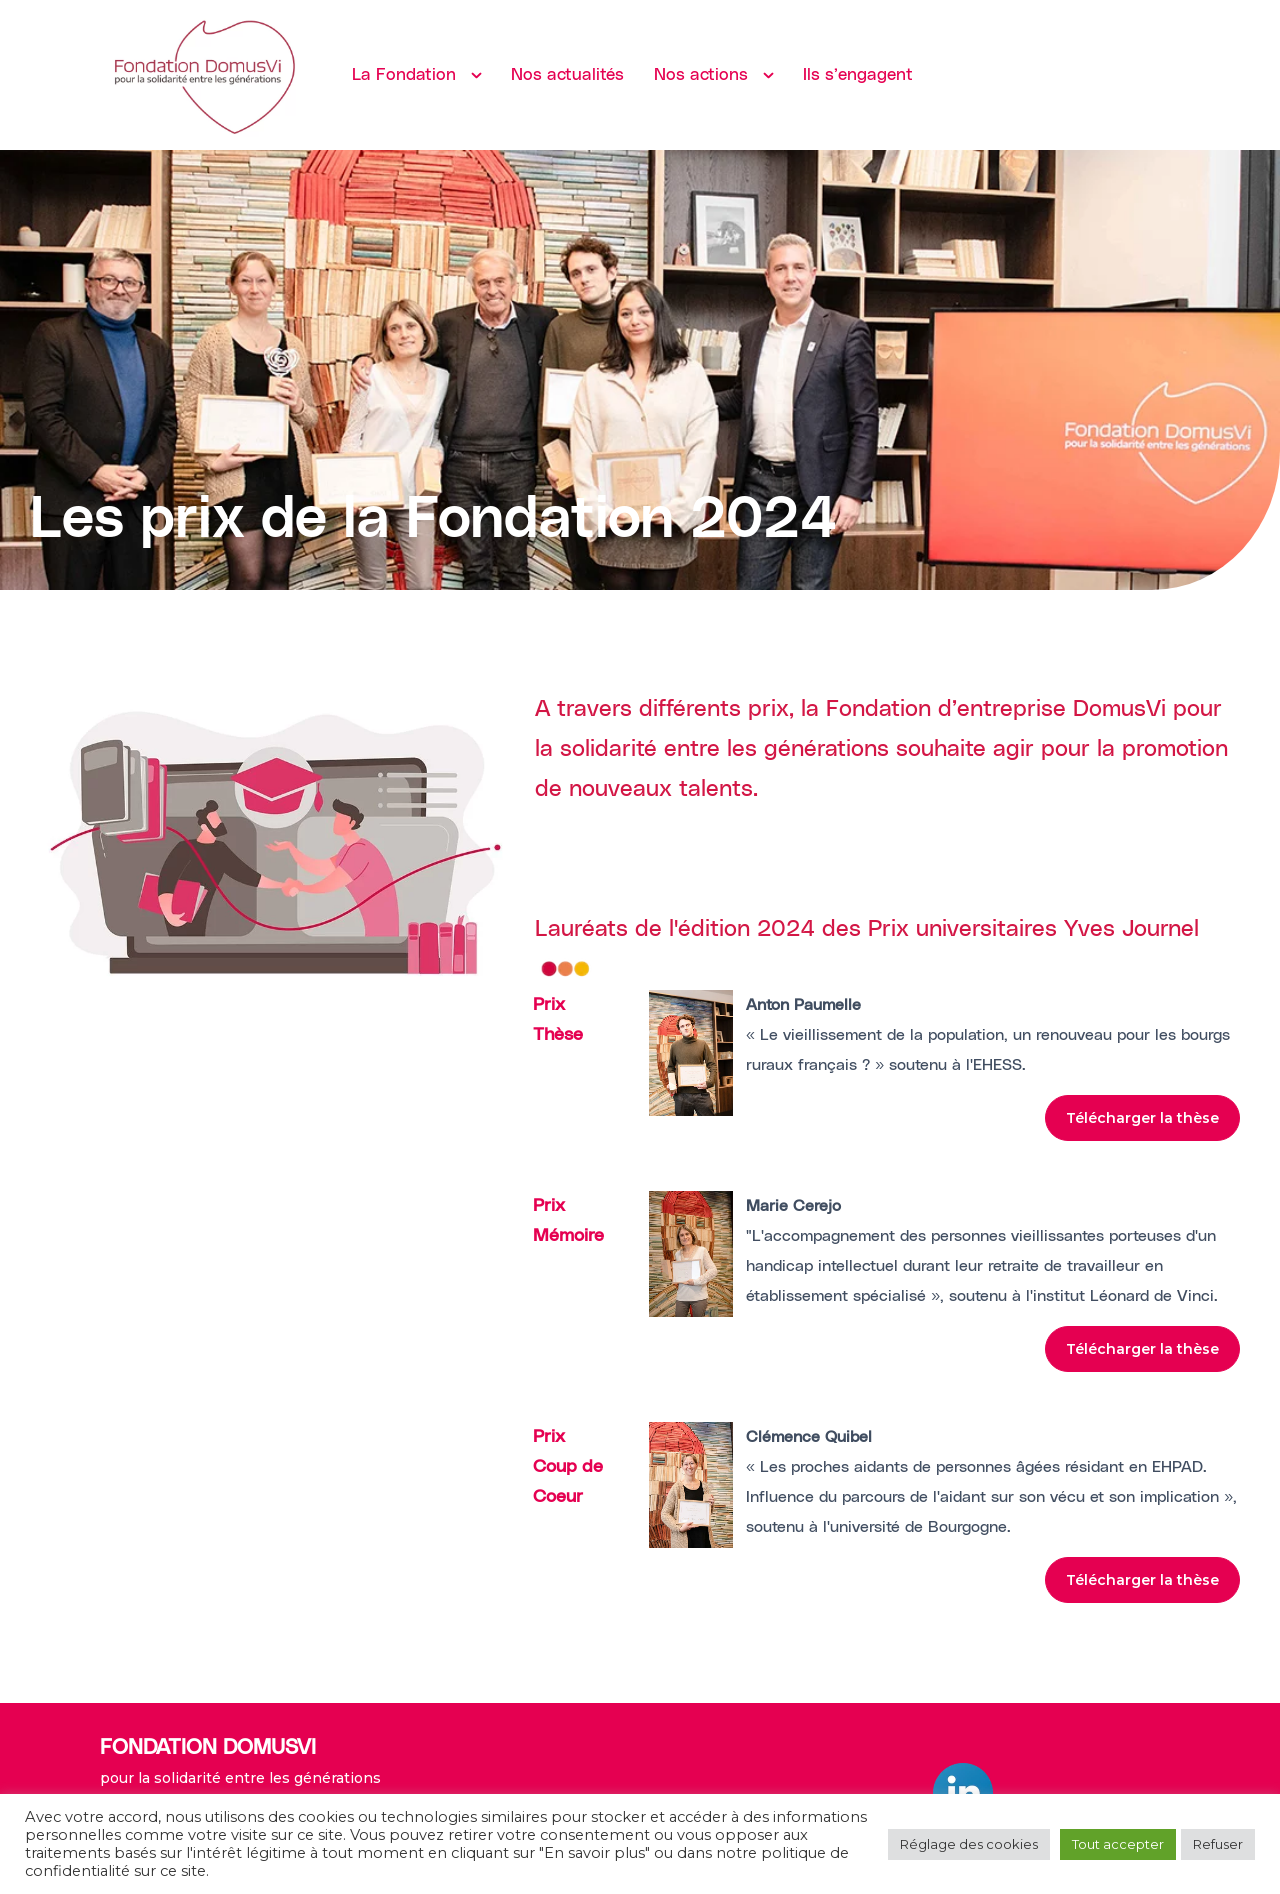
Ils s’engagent (858, 75)
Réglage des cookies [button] (969, 1844)
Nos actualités (567, 75)
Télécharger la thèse (1142, 1118)
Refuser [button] (1218, 1844)
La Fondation (404, 75)
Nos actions (701, 75)
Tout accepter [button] (1118, 1844)
